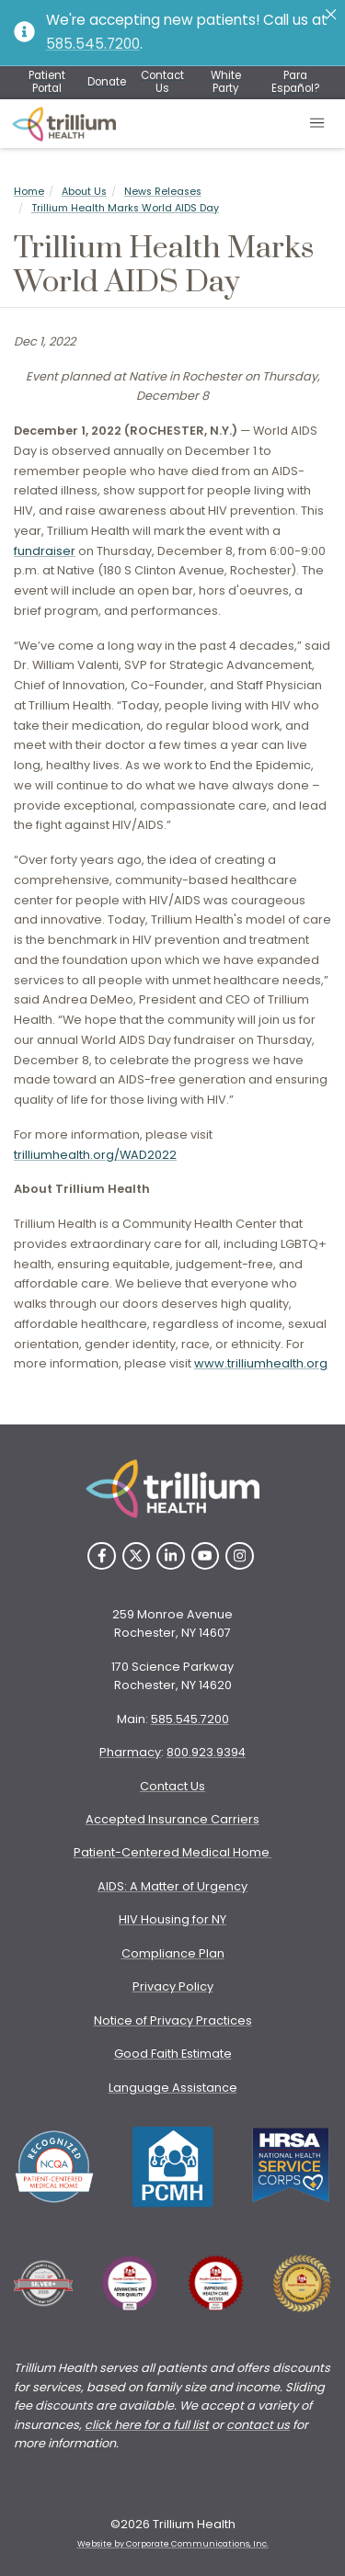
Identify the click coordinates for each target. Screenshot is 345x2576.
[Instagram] (239, 1556)
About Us (84, 192)
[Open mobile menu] (318, 124)
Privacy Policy (172, 1986)
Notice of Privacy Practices (173, 2020)
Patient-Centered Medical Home (173, 1852)
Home (29, 192)
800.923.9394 (206, 1752)
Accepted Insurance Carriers (172, 1819)
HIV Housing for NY (172, 1919)
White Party (226, 82)
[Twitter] (136, 1556)
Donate (106, 81)
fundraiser (44, 551)
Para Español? (295, 82)
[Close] (330, 14)
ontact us (262, 2425)
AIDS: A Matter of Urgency (172, 1886)
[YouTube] (205, 1556)
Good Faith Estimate (173, 2053)
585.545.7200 (93, 43)
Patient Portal (47, 82)
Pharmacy (130, 1752)
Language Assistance (173, 2087)
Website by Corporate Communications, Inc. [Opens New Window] (173, 2543)
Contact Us (162, 82)
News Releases (162, 192)
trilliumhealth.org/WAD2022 (95, 1155)
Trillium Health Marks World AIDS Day (125, 208)
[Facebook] (101, 1556)
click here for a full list (147, 2425)
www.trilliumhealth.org (261, 1363)
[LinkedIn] (170, 1556)
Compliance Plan (172, 1953)
